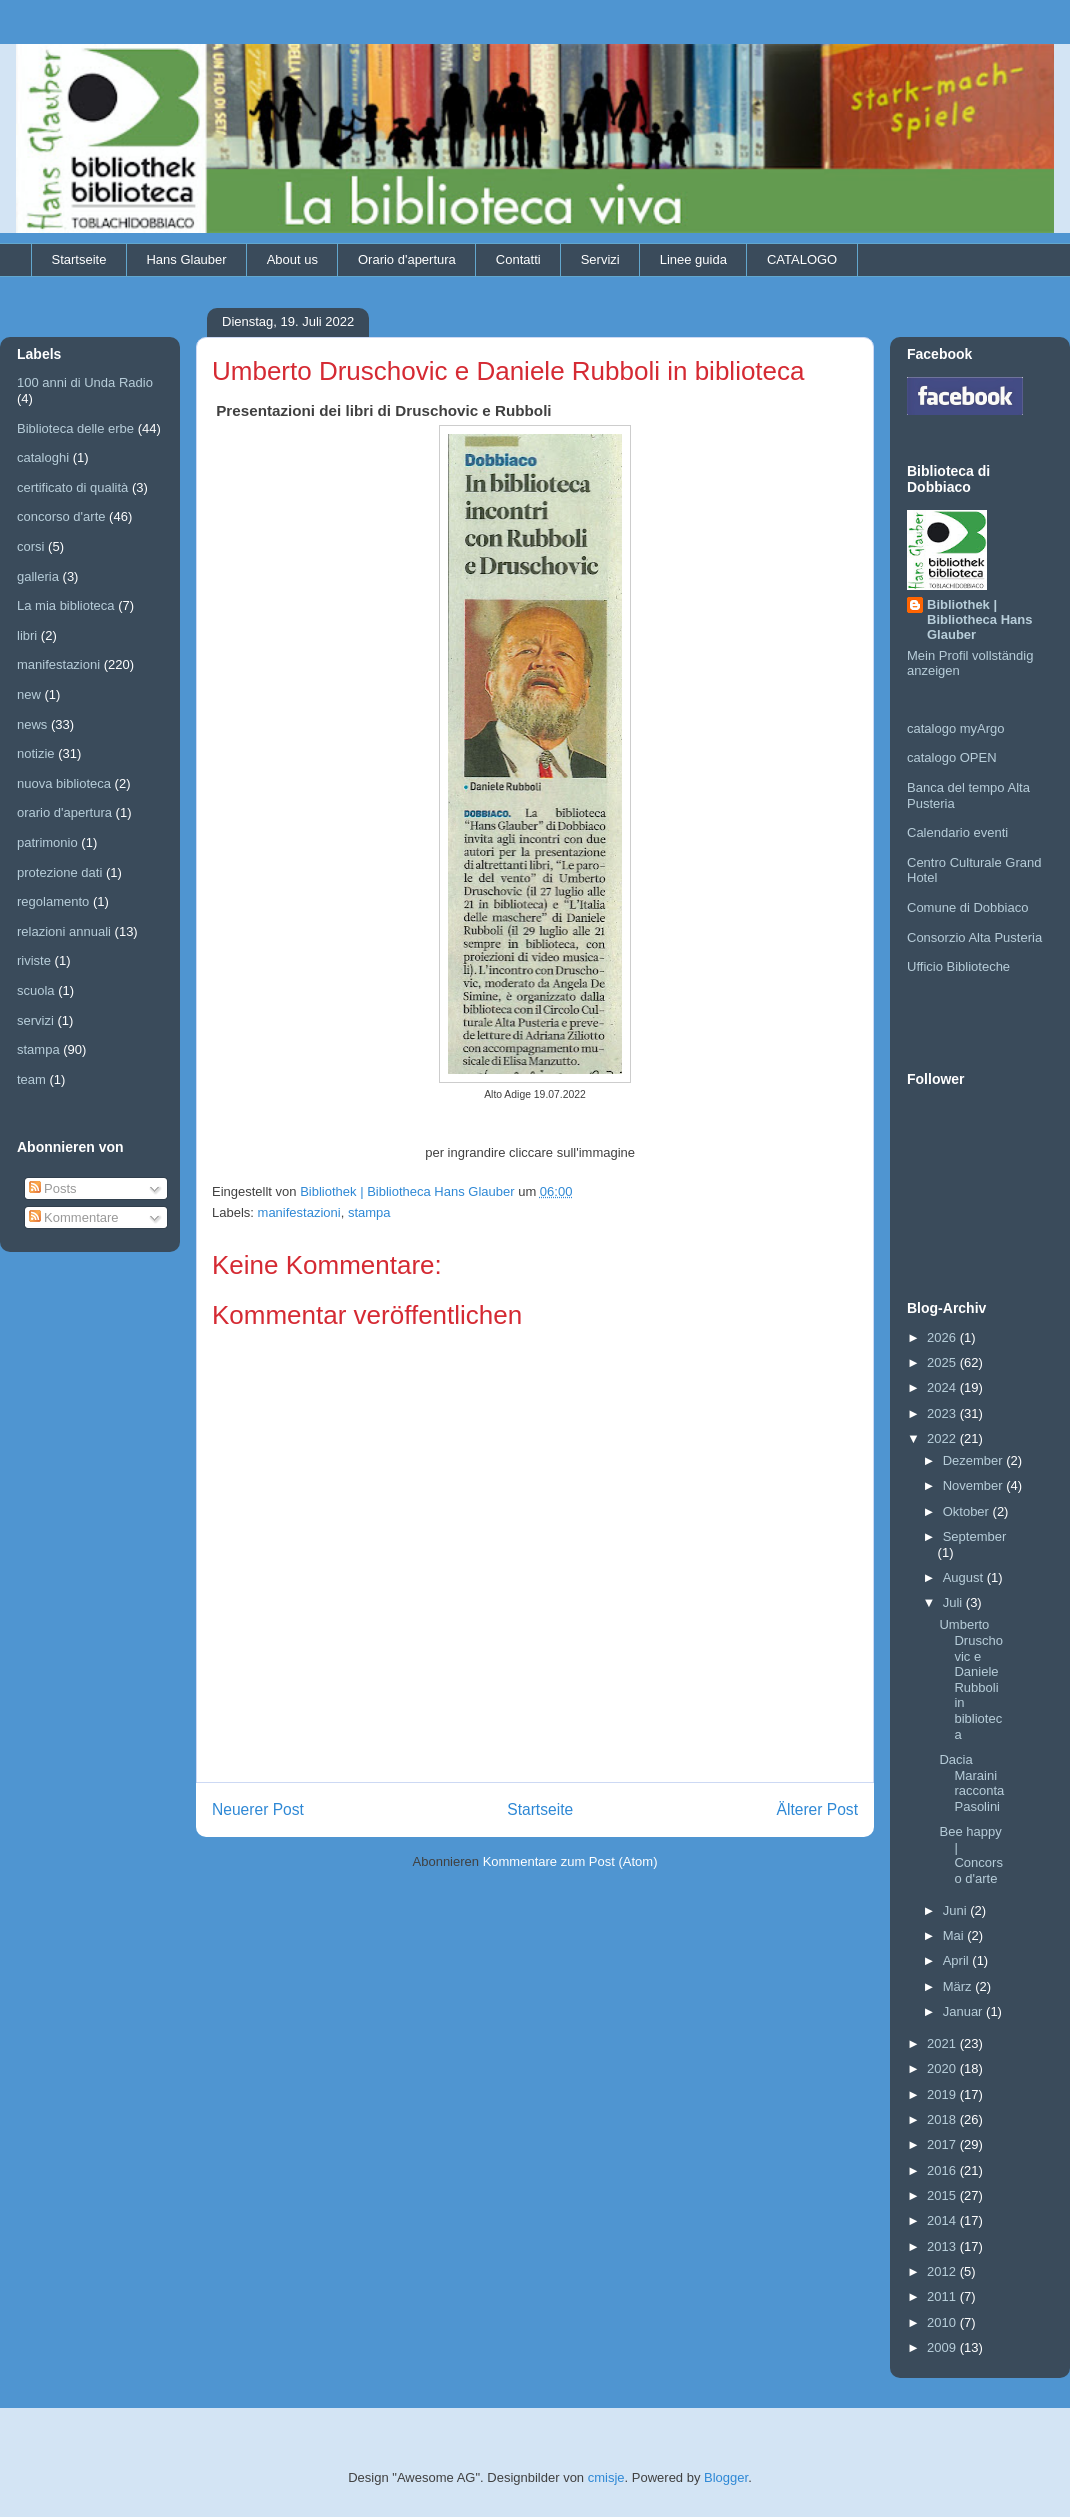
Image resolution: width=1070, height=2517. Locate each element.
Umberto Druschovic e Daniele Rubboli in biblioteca (970, 1679)
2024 (943, 1387)
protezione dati (59, 872)
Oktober (968, 1511)
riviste (34, 960)
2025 (943, 1362)
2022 (943, 1438)
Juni (956, 1910)
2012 (943, 2271)
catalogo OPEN (952, 757)
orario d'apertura (64, 812)
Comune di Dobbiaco (967, 907)
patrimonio (47, 842)
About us (292, 259)
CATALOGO (802, 259)
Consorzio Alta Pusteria (974, 937)
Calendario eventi (957, 832)
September (975, 1536)
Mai (955, 1935)
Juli (954, 1602)
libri (27, 635)
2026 (943, 1337)
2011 (943, 2296)
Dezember (975, 1460)
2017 (943, 2144)
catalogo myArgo (956, 728)
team (31, 1079)
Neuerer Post (258, 1809)
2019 (943, 2094)
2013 (943, 2246)
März (959, 1986)
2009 (943, 2347)
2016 (943, 2170)
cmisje (606, 2477)
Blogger (726, 2477)
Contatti (518, 259)
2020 (943, 2068)
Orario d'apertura (407, 259)
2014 (943, 2220)
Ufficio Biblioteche (958, 966)
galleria (38, 576)
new (29, 694)
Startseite (79, 259)
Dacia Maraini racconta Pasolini (971, 1783)
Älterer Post (817, 1809)
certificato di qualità (72, 487)
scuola (36, 990)
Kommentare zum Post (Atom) (570, 1861)
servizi (35, 1020)
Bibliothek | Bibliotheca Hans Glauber (979, 619)
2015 (943, 2195)
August (965, 1577)
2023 (943, 1413)
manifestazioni (299, 1212)
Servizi (600, 259)
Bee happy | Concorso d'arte (970, 1855)
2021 (943, 2043)
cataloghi (43, 457)
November (975, 1485)
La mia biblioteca (66, 605)
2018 (943, 2119)
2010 (943, 2322)
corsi (30, 546)
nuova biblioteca (64, 783)
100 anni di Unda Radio (85, 382)
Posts (53, 1188)
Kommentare (74, 1217)
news (32, 724)
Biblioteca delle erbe (75, 428)
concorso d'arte (61, 516)
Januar (964, 2011)
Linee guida (693, 259)
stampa (369, 1212)
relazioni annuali (64, 931)
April (958, 1960)
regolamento (53, 901)
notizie (36, 753)
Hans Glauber (186, 259)
